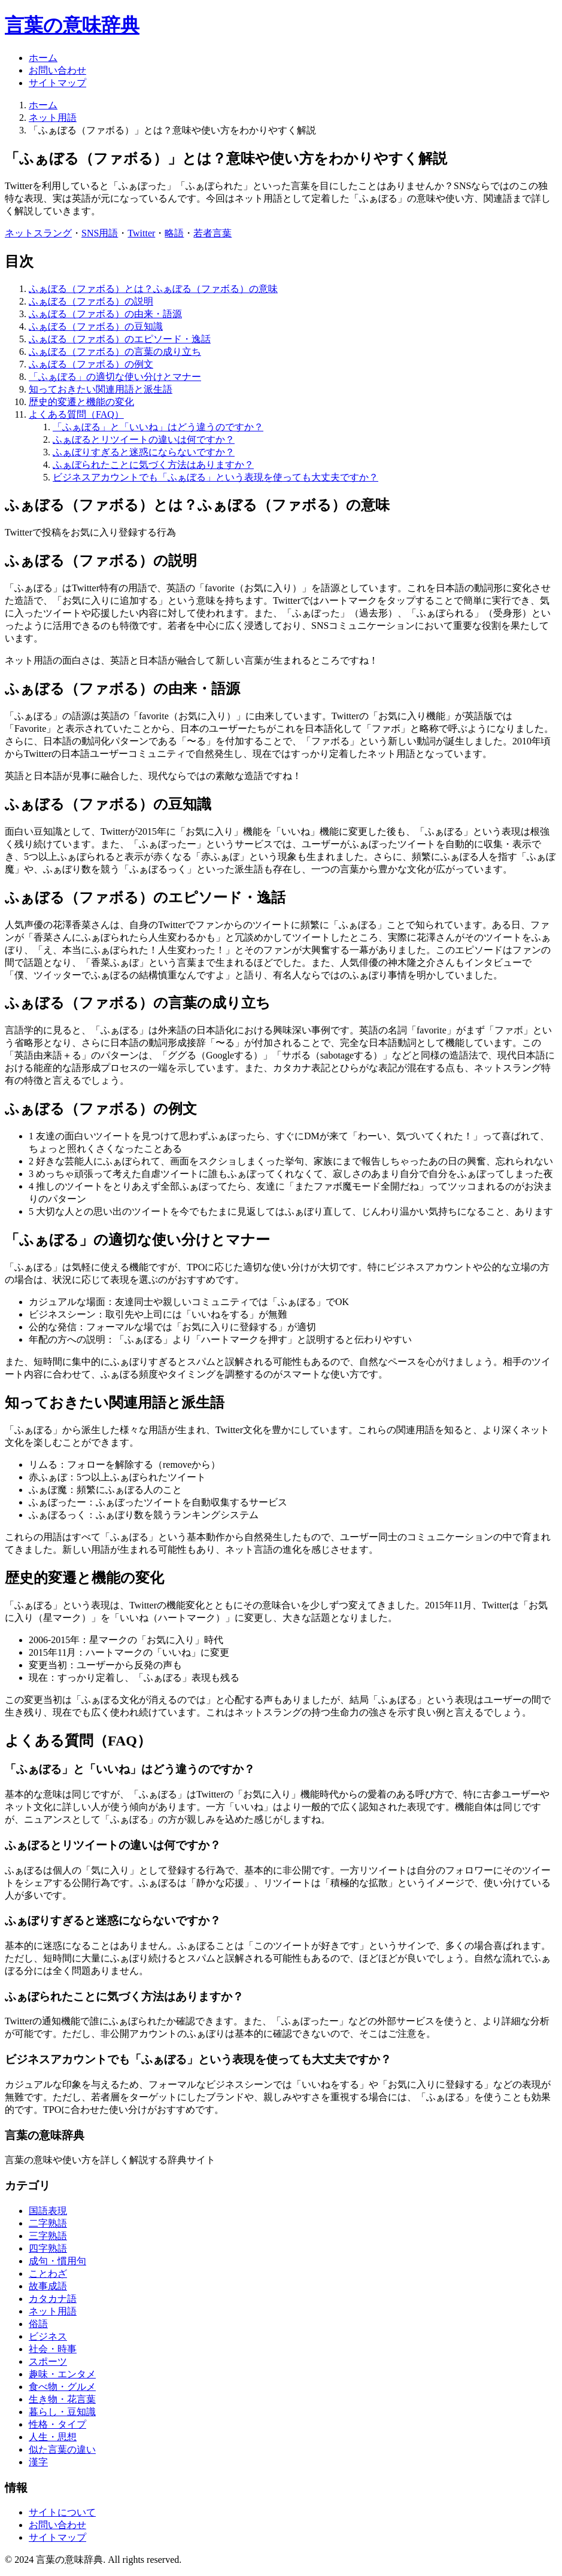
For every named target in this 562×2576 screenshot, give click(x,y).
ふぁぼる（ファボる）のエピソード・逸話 (120, 339)
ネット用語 (53, 117)
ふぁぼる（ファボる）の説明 (91, 301)
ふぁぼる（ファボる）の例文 (91, 364)
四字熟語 (48, 2248)
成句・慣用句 (57, 2261)
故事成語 (48, 2286)
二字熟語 (48, 2223)
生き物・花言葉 (62, 2399)
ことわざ (48, 2273)
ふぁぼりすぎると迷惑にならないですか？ (144, 452)
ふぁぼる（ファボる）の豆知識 (96, 326)
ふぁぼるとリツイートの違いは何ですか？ (144, 439)
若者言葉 (212, 233)
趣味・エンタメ (62, 2374)
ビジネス (48, 2336)
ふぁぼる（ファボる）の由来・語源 (105, 314)
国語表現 (48, 2211)
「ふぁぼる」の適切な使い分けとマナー (115, 377)
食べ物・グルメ (62, 2387)
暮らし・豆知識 (62, 2412)
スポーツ (48, 2361)
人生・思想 (53, 2437)
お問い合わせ (57, 70)
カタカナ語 (53, 2299)
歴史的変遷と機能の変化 (81, 402)
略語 (174, 233)
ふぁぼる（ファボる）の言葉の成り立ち (115, 351)
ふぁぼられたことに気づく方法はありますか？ (153, 465)
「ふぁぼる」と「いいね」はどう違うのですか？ (158, 427)
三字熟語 (48, 2236)
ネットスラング (38, 233)
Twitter (141, 233)
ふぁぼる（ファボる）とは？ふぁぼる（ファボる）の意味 (153, 289)
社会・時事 (53, 2349)
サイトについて (62, 2512)
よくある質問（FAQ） (76, 414)
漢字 (38, 2462)
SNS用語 (99, 233)
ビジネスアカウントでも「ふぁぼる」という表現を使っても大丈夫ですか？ (215, 477)
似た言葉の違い (62, 2449)
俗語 (38, 2324)
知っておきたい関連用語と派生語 (100, 389)
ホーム (43, 58)
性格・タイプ (57, 2424)
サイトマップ (57, 83)
